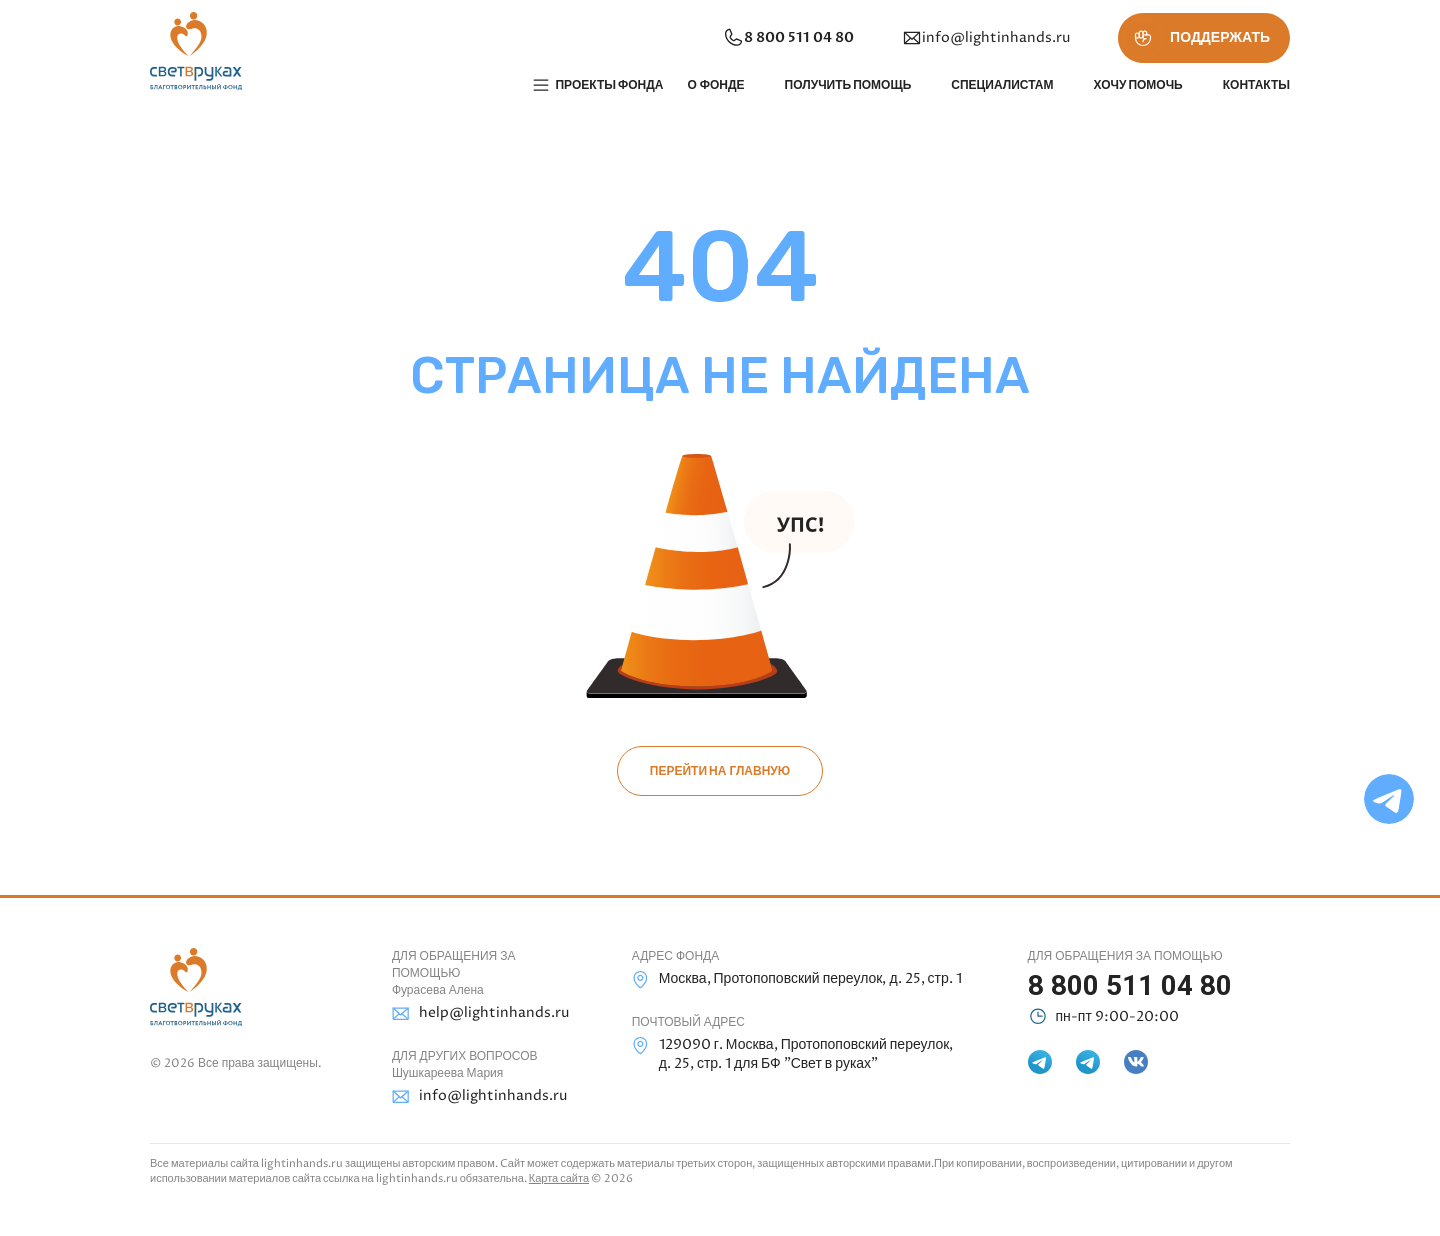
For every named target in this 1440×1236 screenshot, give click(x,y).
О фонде (715, 85)
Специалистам (1002, 85)
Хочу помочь (1137, 85)
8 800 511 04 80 (788, 38)
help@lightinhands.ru (480, 1013)
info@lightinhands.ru (986, 38)
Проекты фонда (609, 85)
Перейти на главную (720, 771)
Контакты (1256, 85)
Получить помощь (848, 85)
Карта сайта (559, 1178)
